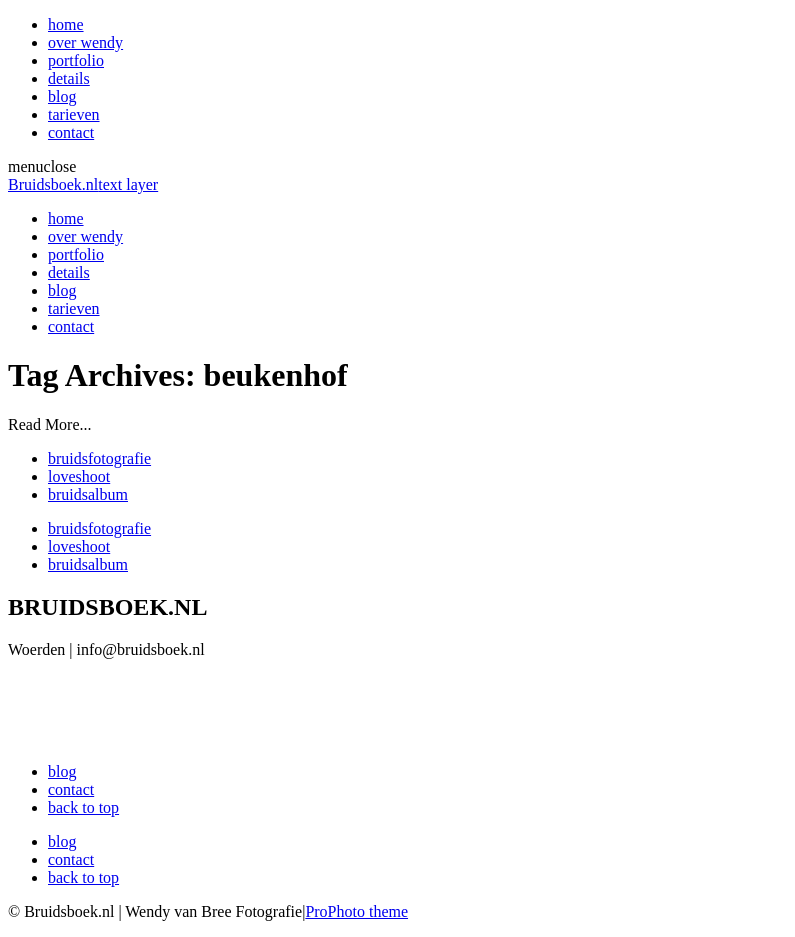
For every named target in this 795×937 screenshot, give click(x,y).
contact (71, 132)
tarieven (74, 114)
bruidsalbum (88, 494)
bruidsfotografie (99, 458)
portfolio (76, 60)
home (66, 24)
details (69, 78)
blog (62, 96)
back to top (83, 807)
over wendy (85, 42)
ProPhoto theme (356, 911)
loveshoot (79, 476)
